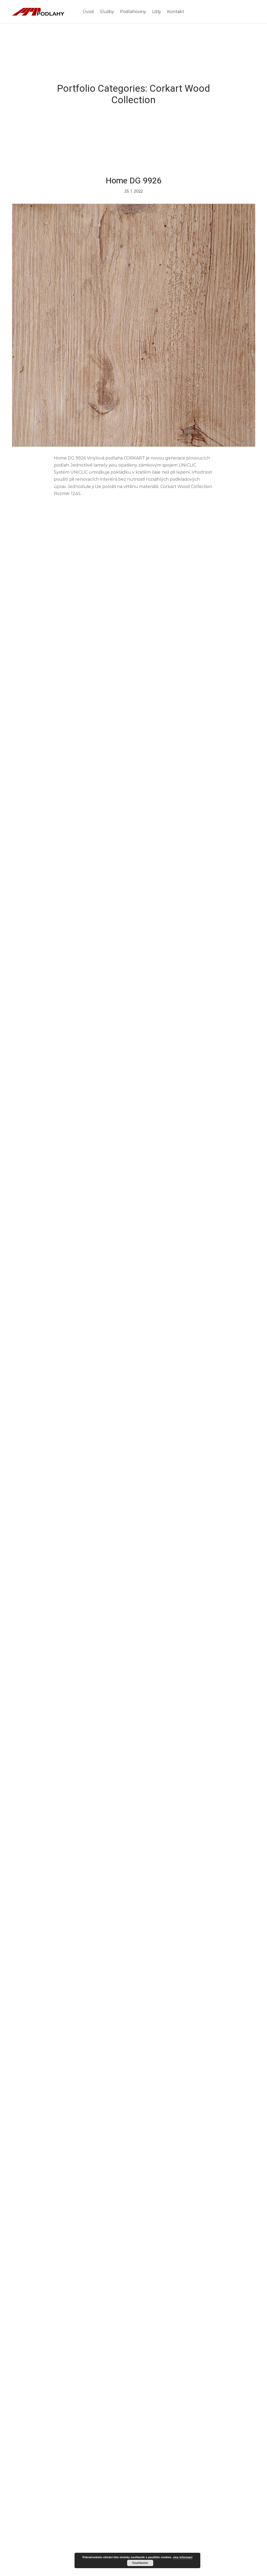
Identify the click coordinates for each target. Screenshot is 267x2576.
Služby (107, 11)
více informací (182, 2557)
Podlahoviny (133, 11)
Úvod (88, 11)
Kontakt (175, 11)
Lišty (156, 11)
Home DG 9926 (133, 180)
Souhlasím (140, 2563)
